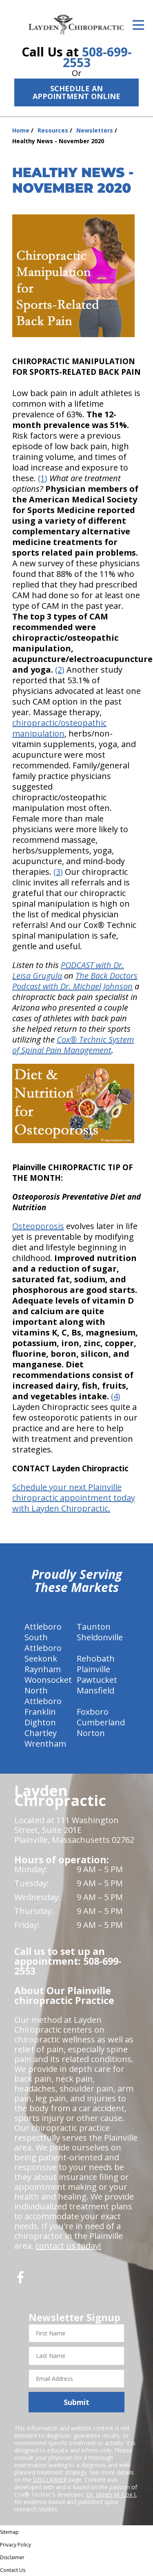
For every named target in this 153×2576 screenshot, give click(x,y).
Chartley (40, 1732)
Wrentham (45, 1743)
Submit (76, 2402)
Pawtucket (97, 1679)
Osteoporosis (38, 1226)
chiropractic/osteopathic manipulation (59, 728)
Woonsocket (48, 1679)
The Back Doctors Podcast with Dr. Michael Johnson (74, 981)
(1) (42, 478)
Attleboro (43, 1626)
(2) (59, 669)
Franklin (40, 1711)
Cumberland (101, 1722)
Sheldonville (100, 1637)
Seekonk (40, 1658)
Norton (91, 1732)
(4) (115, 1396)
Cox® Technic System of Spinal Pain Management (73, 1045)
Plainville (93, 1669)
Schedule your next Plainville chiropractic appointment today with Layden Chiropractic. (73, 1498)
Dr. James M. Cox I (110, 2494)
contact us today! (68, 2245)
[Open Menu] (138, 25)
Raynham (42, 1669)
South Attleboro (43, 1642)
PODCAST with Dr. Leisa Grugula (68, 970)
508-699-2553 (97, 57)
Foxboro (93, 1711)
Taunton (94, 1626)
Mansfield (95, 1690)
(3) (58, 871)
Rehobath (96, 1658)
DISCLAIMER (50, 2480)
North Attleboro (43, 1696)
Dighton (40, 1722)
